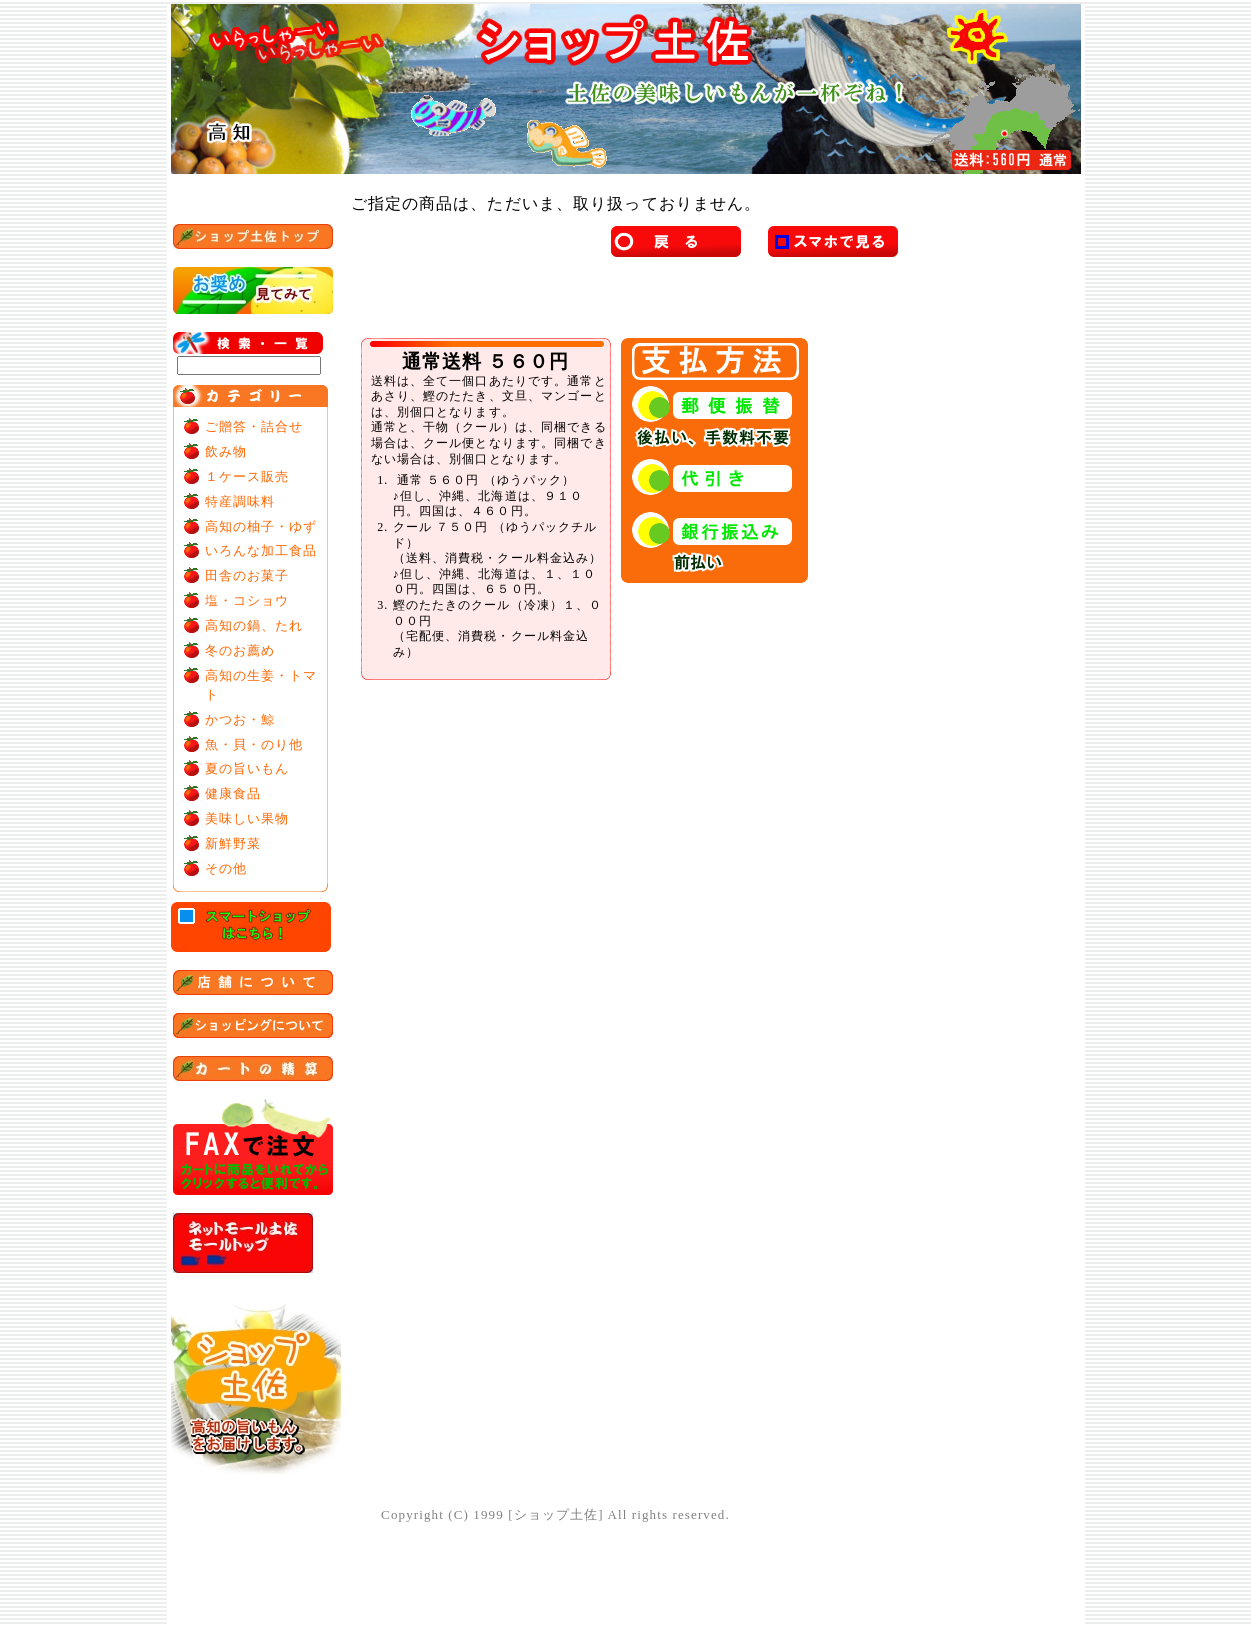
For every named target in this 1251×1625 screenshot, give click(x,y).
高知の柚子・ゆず (261, 526)
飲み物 (226, 451)
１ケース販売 (247, 476)
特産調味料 (240, 501)
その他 (226, 868)
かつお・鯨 (240, 719)
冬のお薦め (240, 650)
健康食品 (233, 793)
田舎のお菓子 (247, 575)
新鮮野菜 (233, 843)
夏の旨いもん (247, 768)
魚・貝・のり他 (254, 744)
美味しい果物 (247, 818)
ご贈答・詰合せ (254, 426)
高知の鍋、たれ (254, 625)
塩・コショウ (247, 600)
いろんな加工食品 (261, 550)
